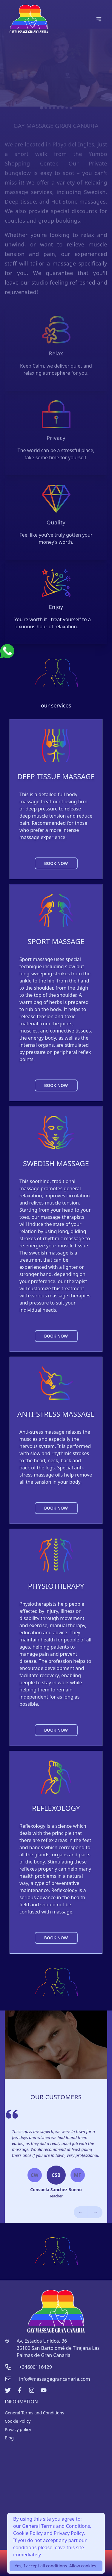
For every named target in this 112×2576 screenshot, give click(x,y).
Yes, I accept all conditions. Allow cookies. (56, 2566)
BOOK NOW (56, 863)
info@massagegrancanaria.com (54, 2379)
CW (35, 2175)
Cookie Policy (17, 2421)
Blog (9, 2438)
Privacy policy (18, 2429)
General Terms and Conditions (34, 2413)
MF (77, 2175)
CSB (56, 2175)
